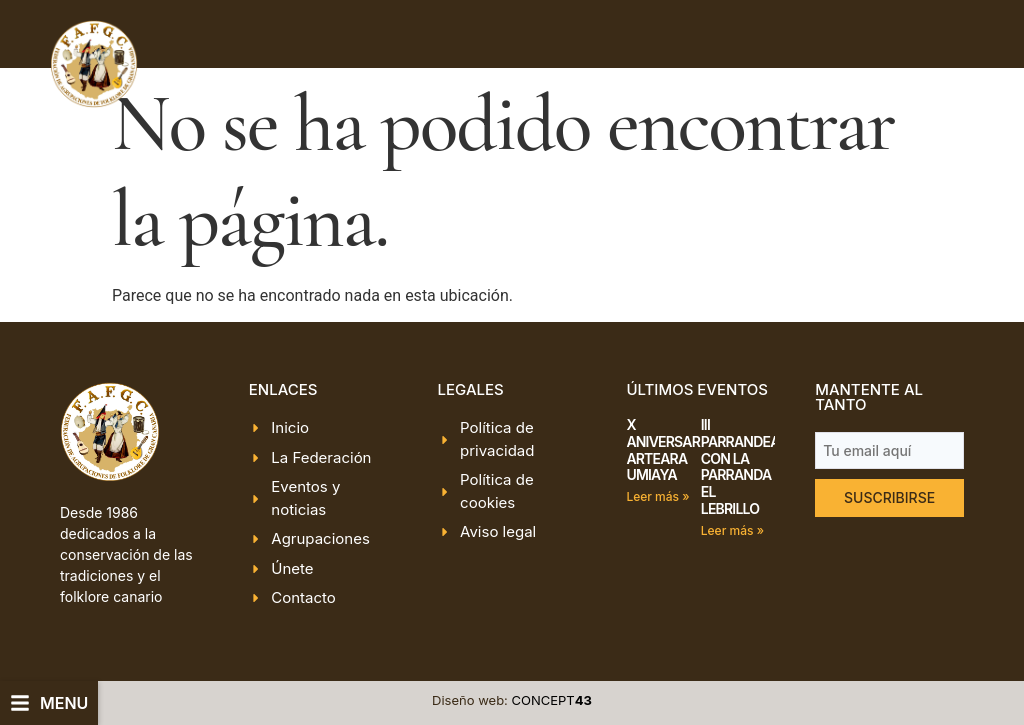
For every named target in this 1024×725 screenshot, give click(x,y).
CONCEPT (552, 700)
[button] (49, 703)
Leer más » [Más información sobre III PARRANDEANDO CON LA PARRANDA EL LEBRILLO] (732, 530)
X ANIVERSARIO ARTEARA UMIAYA (669, 449)
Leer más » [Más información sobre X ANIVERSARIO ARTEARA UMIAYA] (657, 496)
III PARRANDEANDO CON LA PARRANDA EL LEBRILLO (755, 466)
